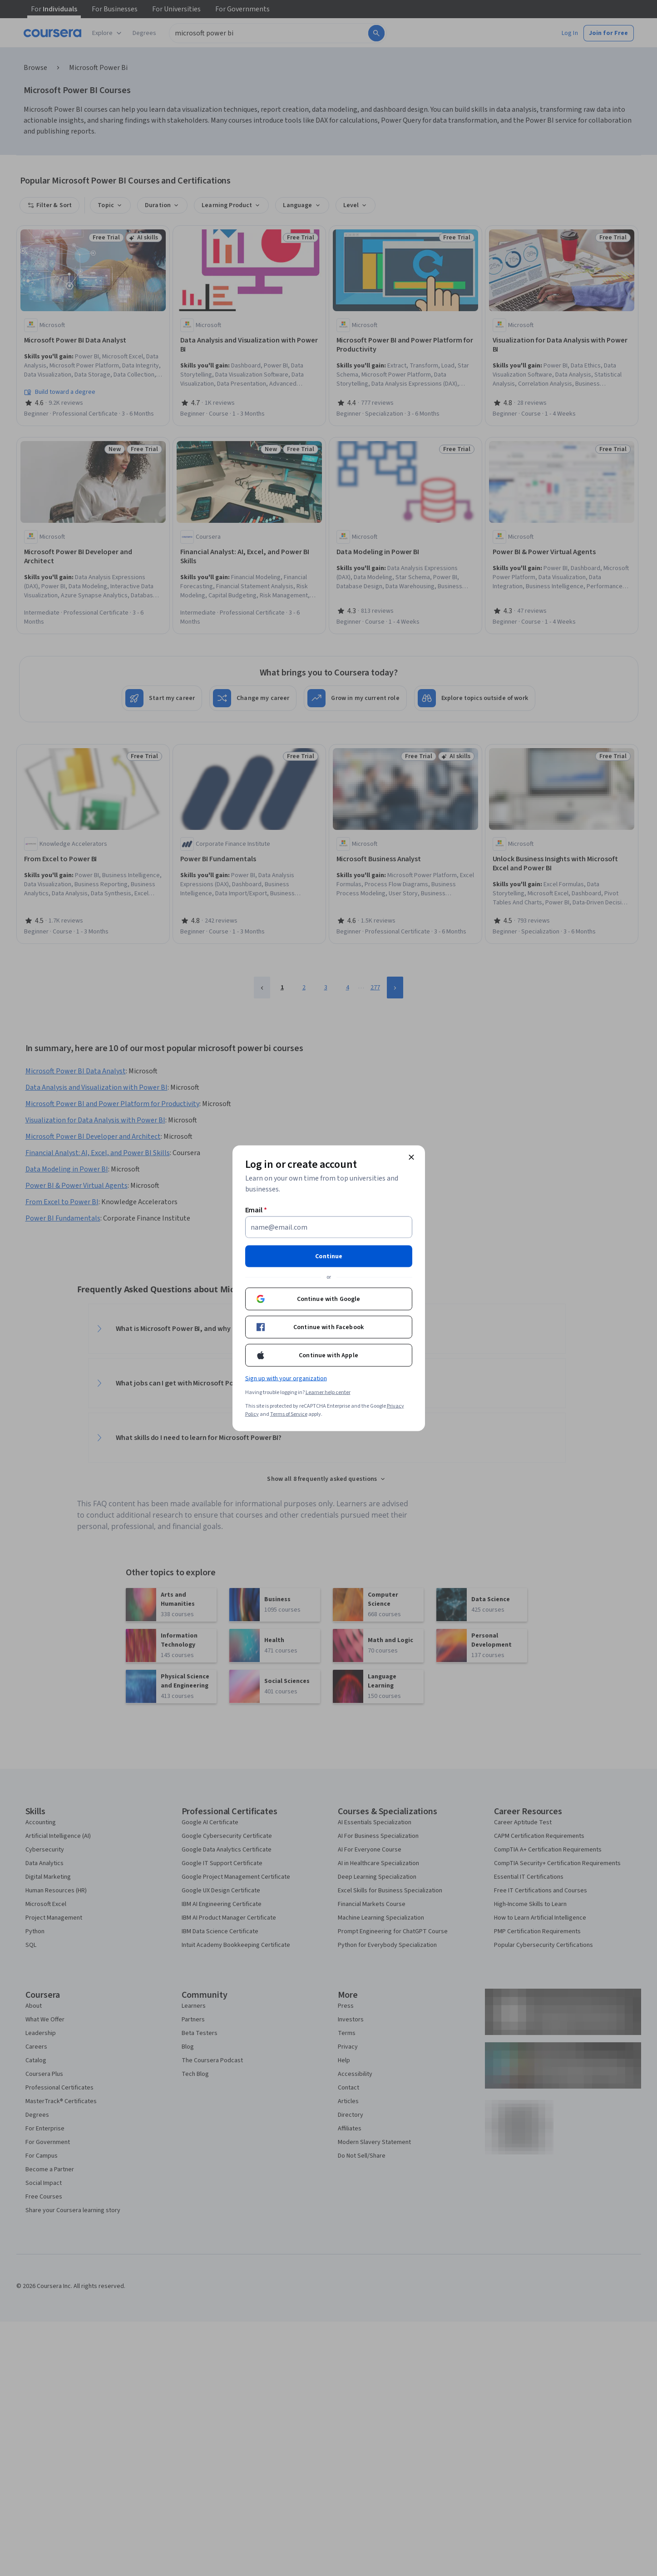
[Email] (328, 1227)
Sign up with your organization (286, 1378)
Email (256, 1209)
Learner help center (328, 1392)
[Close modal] (411, 1157)
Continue (328, 1256)
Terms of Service (288, 1414)
